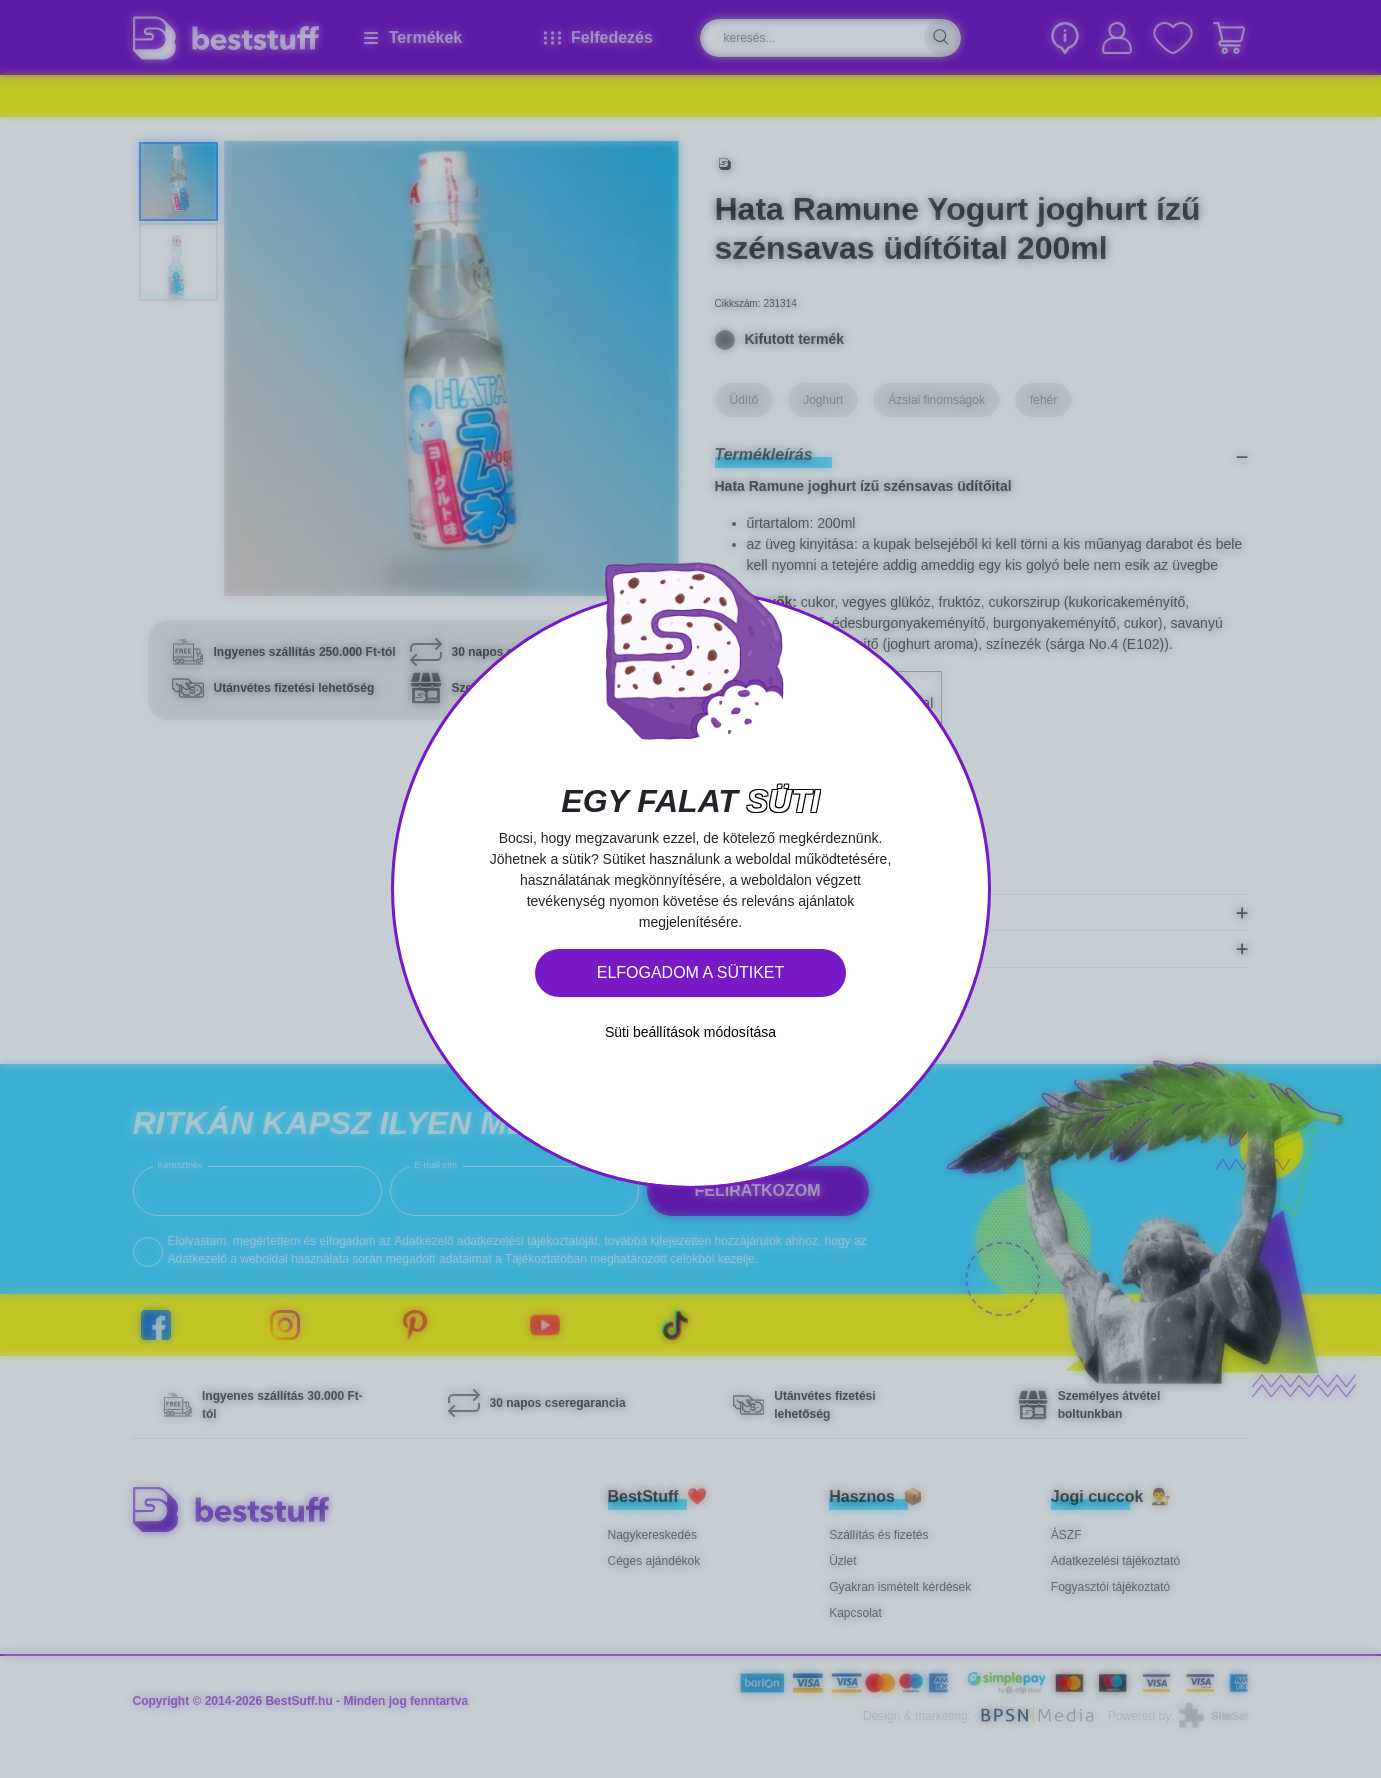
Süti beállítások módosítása (690, 1032)
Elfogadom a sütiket (691, 972)
